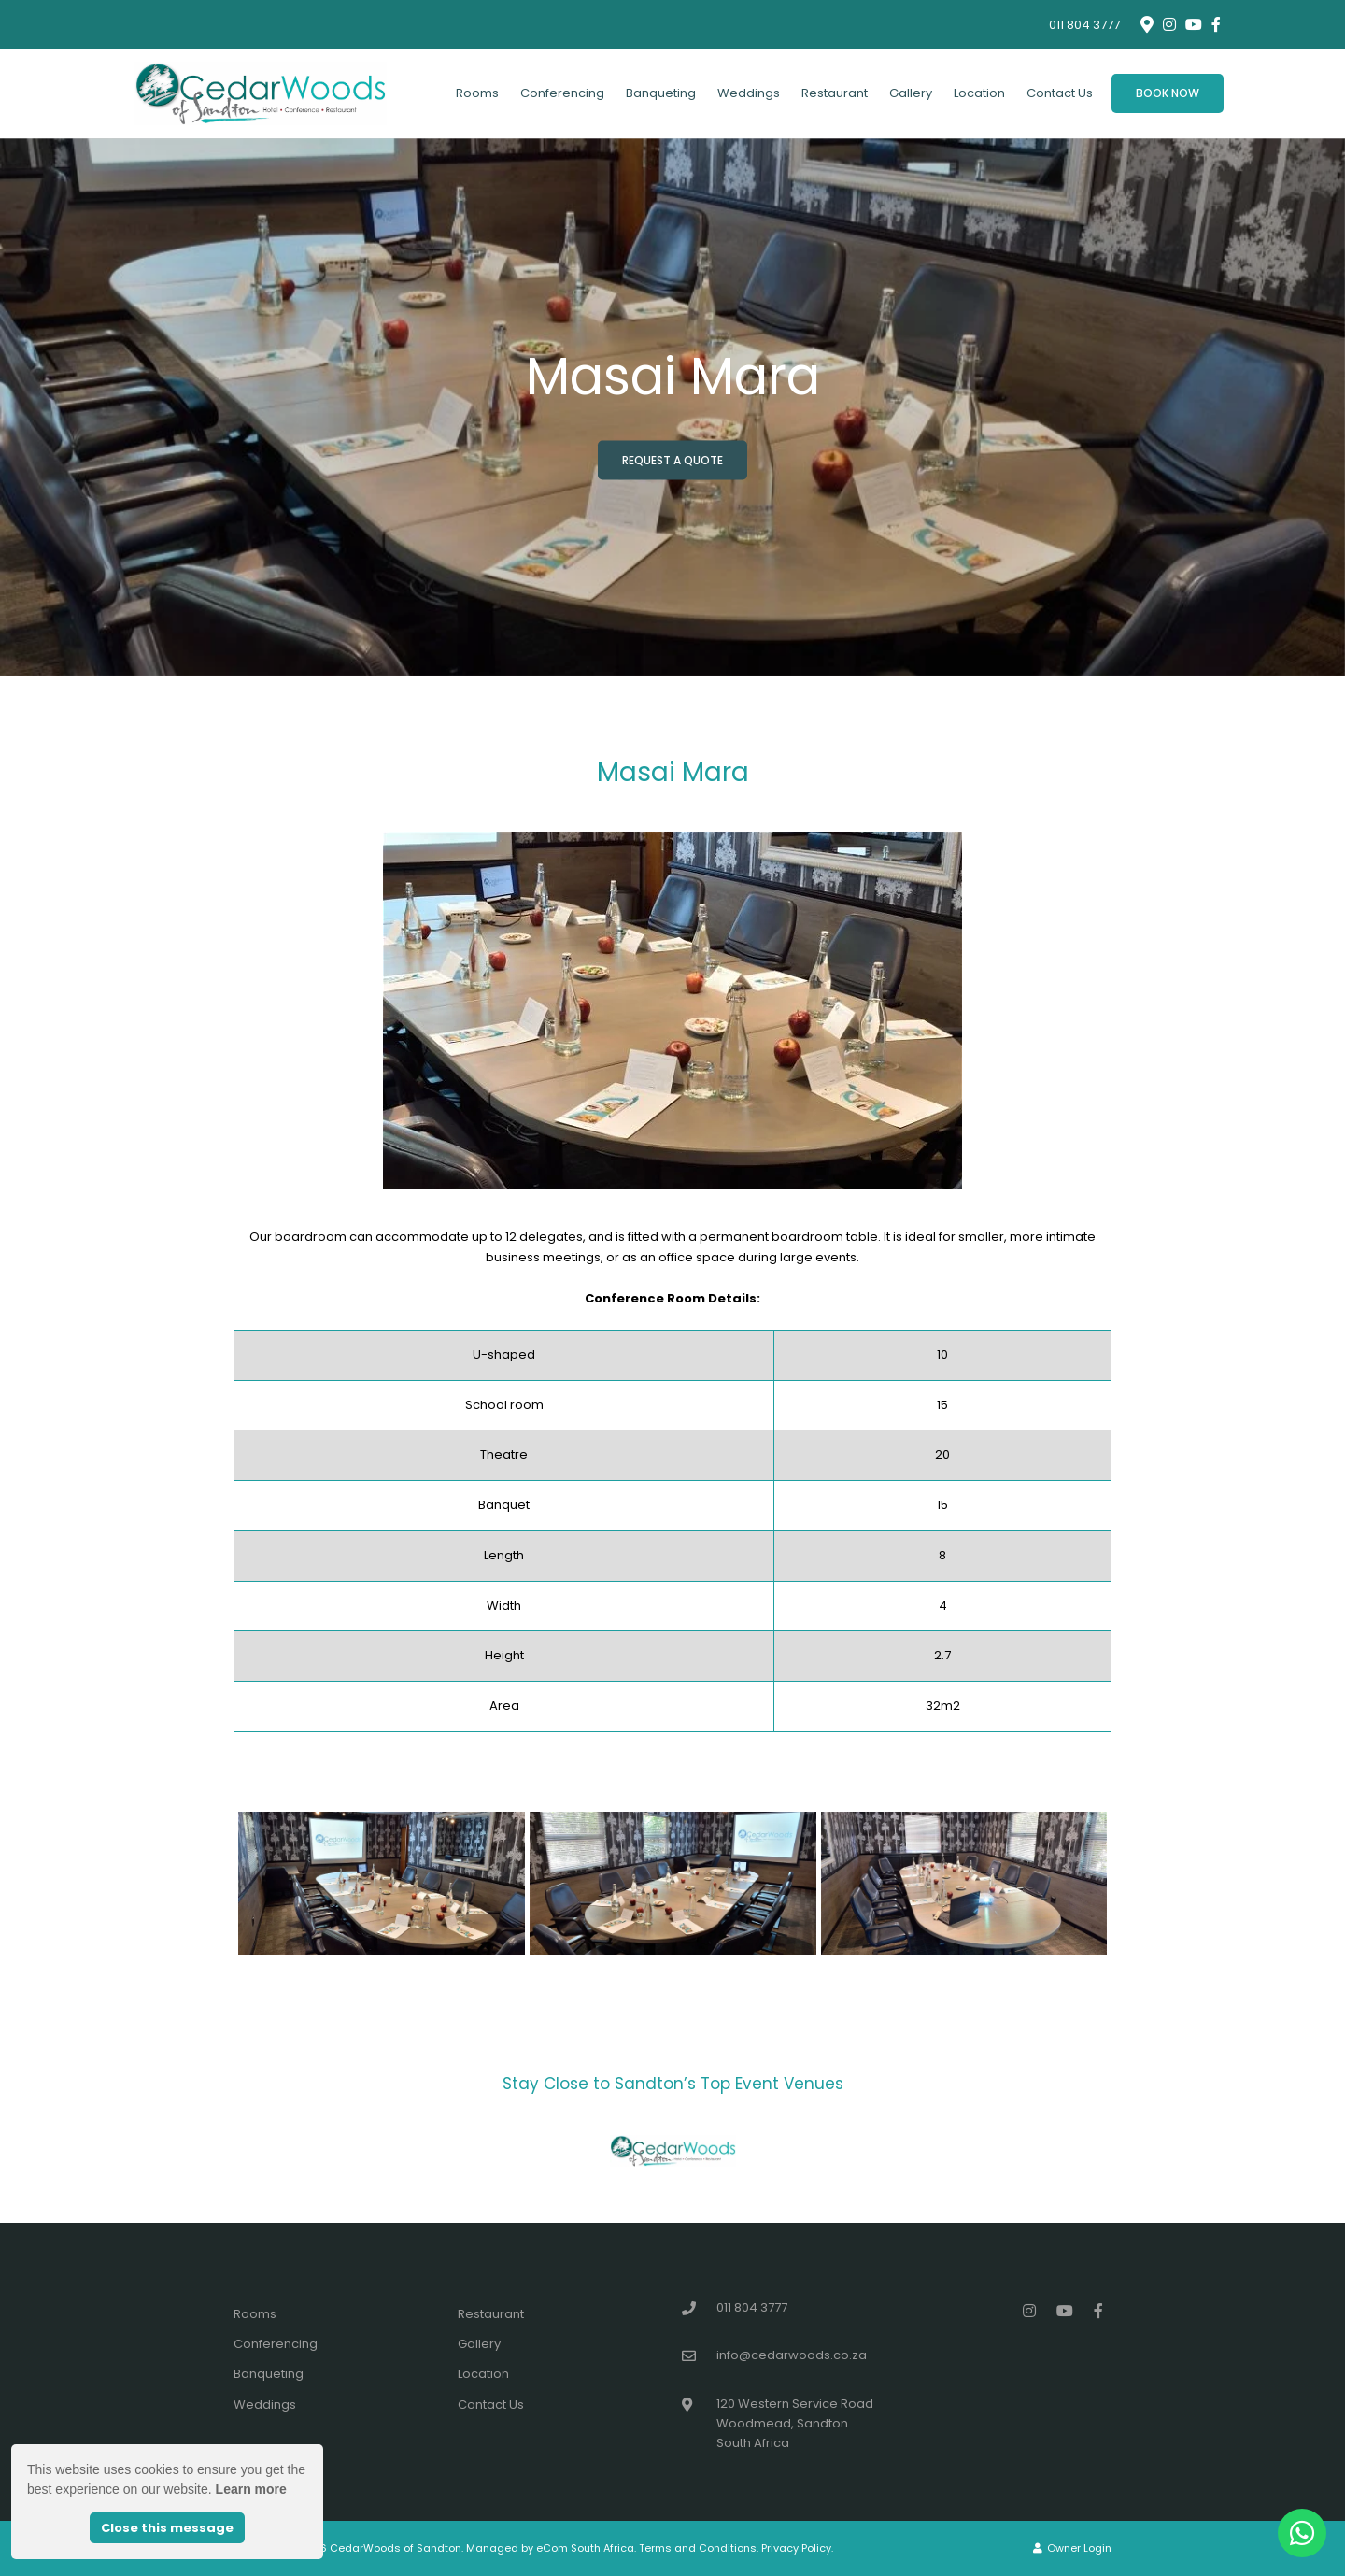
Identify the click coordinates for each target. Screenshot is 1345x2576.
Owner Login (1072, 2547)
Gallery (910, 93)
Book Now (1167, 93)
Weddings (748, 93)
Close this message (167, 2528)
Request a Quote (672, 459)
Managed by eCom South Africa (550, 2547)
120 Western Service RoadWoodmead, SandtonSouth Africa (794, 2424)
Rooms (477, 93)
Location (979, 93)
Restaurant (834, 93)
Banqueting (661, 93)
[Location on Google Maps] (1146, 23)
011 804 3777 (1084, 25)
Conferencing (562, 93)
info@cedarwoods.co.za (791, 2355)
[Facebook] (1216, 24)
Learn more (251, 2489)
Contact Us (1059, 93)
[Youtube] (1192, 24)
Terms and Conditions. (698, 2547)
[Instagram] (1169, 24)
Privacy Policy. (797, 2547)
